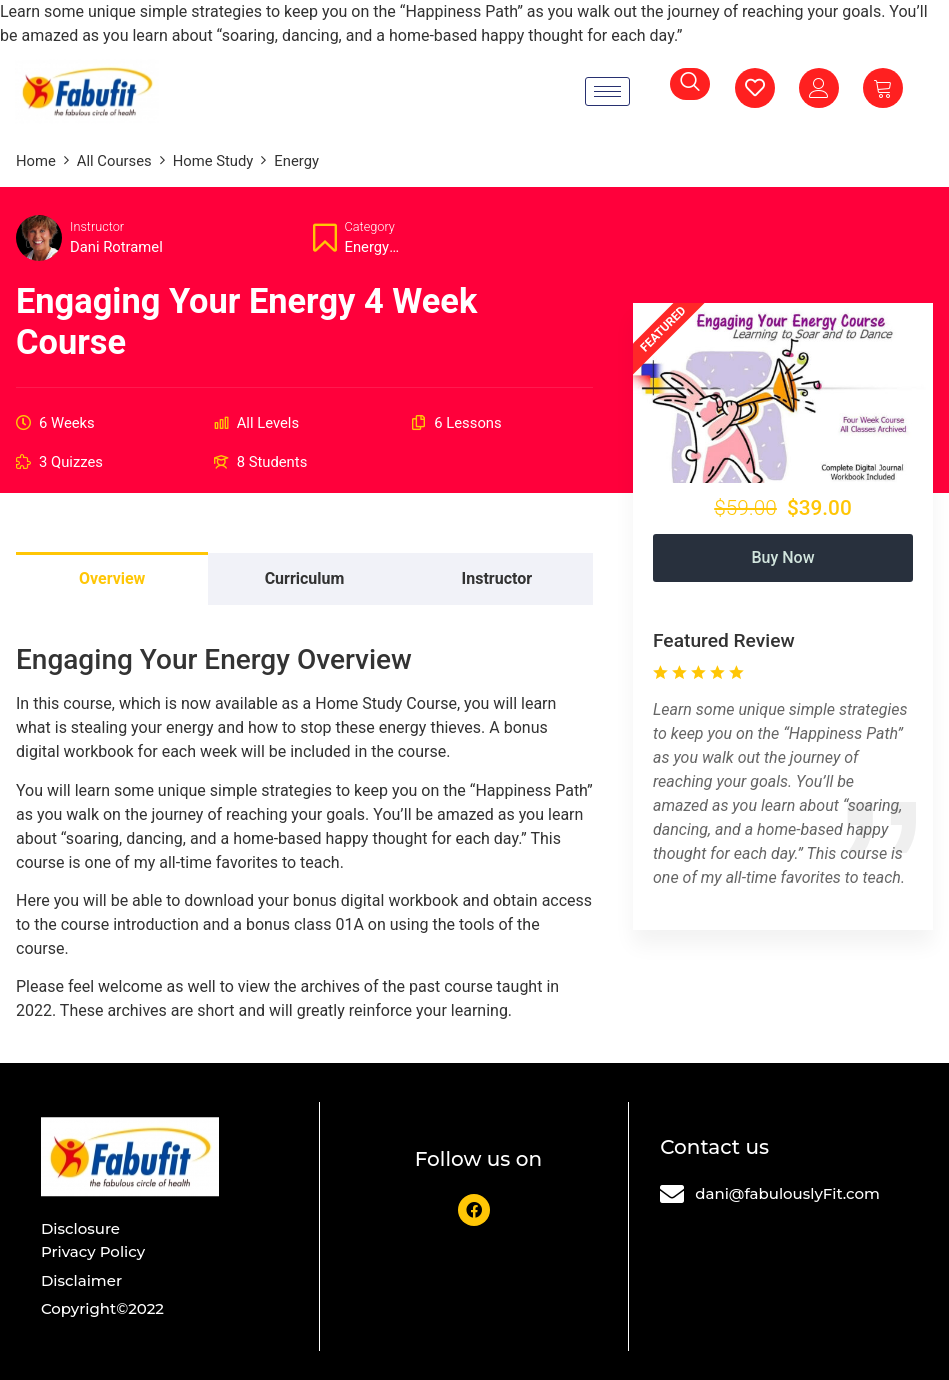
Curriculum (305, 578)
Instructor (97, 226)
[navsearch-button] (690, 84)
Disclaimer (81, 1280)
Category (370, 226)
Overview (112, 578)
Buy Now (782, 557)
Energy (367, 247)
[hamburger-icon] (607, 91)
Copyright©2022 (102, 1308)
